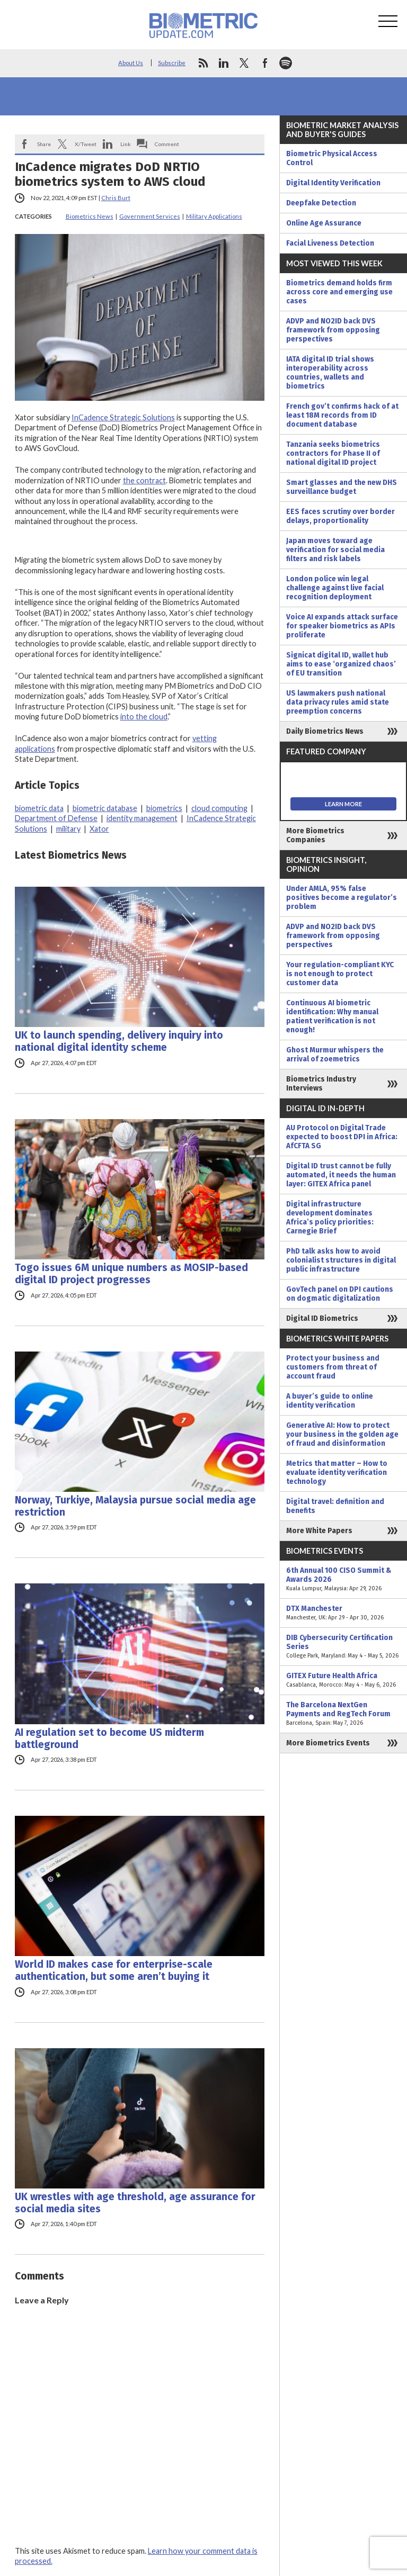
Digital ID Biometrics (322, 1318)
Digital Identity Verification (333, 182)
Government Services (149, 216)
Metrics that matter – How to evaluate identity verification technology (336, 1472)
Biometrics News (89, 216)
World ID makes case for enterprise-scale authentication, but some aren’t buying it (114, 1970)
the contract (144, 480)
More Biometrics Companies (315, 835)
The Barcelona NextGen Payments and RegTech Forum (343, 1713)
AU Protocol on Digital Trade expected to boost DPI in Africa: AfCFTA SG (341, 1136)
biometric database (105, 808)
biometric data (39, 808)
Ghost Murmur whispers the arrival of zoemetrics (335, 1055)
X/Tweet (85, 144)
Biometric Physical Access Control (331, 158)
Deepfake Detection (321, 203)
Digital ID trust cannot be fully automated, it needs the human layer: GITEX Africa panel (341, 1174)
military (68, 828)
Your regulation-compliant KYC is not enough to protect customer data (340, 973)
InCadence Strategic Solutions (123, 417)
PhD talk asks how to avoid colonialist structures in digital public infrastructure (341, 1260)
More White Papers (319, 1530)
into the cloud (143, 716)
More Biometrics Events (328, 1743)
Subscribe (171, 62)
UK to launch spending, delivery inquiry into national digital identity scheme (119, 1041)
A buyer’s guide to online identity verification (329, 1401)
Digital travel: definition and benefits (335, 1506)
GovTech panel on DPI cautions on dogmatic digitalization (339, 1294)
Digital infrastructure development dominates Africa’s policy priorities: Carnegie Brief (330, 1218)
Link (125, 144)
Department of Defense (56, 818)
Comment (167, 144)
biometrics (164, 808)
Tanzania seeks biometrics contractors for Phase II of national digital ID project (333, 453)
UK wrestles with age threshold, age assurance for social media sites (135, 2203)
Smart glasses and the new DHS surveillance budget (341, 487)
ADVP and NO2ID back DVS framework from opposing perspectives (333, 330)
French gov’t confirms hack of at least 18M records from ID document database (342, 415)
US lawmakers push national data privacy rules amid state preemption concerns (337, 702)
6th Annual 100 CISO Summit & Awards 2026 (343, 1579)
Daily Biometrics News (325, 731)
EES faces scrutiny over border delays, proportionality (340, 516)
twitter (244, 63)
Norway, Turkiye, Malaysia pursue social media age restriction (135, 1506)
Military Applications (214, 216)
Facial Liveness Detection (330, 243)
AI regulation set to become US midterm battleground (109, 1738)
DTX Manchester (343, 1613)
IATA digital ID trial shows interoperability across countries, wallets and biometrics (330, 373)
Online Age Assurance (323, 223)
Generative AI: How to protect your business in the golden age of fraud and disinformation (342, 1434)
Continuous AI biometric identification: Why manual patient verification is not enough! (332, 1016)
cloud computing (219, 808)
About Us (130, 62)
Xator (99, 828)
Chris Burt (115, 197)
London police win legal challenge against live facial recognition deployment (335, 587)
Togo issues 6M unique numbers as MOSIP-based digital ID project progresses (131, 1274)
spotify (285, 63)
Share (44, 144)
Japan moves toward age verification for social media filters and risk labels (335, 549)
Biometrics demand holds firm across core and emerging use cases (339, 291)
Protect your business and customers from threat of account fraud (332, 1367)
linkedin (223, 63)
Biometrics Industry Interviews (321, 1084)
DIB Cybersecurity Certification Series (343, 1646)
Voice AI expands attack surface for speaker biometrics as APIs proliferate (342, 626)
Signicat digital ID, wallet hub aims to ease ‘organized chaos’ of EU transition (341, 664)
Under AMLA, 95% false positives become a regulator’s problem (341, 897)
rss (203, 63)
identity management (142, 818)
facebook (265, 63)
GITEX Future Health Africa (343, 1680)
